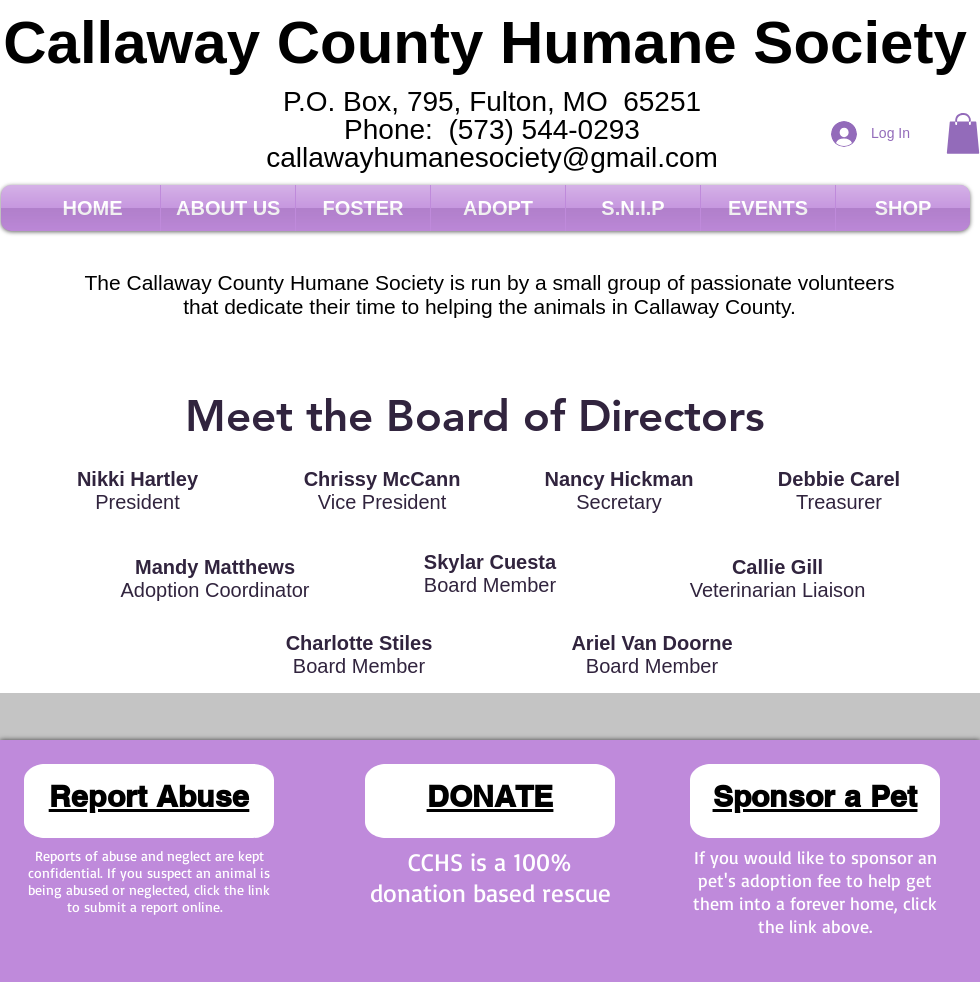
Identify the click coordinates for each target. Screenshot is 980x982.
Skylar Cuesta (490, 562)
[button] (963, 133)
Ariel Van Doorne (651, 643)
